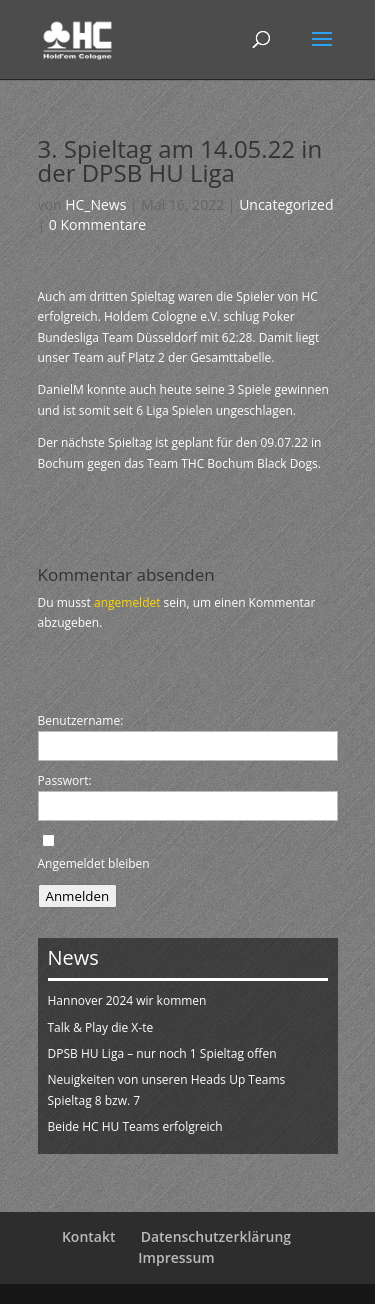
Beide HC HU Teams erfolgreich (135, 1126)
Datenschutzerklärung (216, 1236)
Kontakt (89, 1236)
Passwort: (65, 780)
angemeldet (127, 602)
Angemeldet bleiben (94, 863)
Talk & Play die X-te (101, 1027)
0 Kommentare (97, 224)
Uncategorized (286, 204)
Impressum (176, 1257)
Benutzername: (81, 720)
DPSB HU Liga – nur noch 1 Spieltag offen (162, 1053)
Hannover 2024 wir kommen (127, 1000)
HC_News (95, 204)
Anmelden (78, 896)
